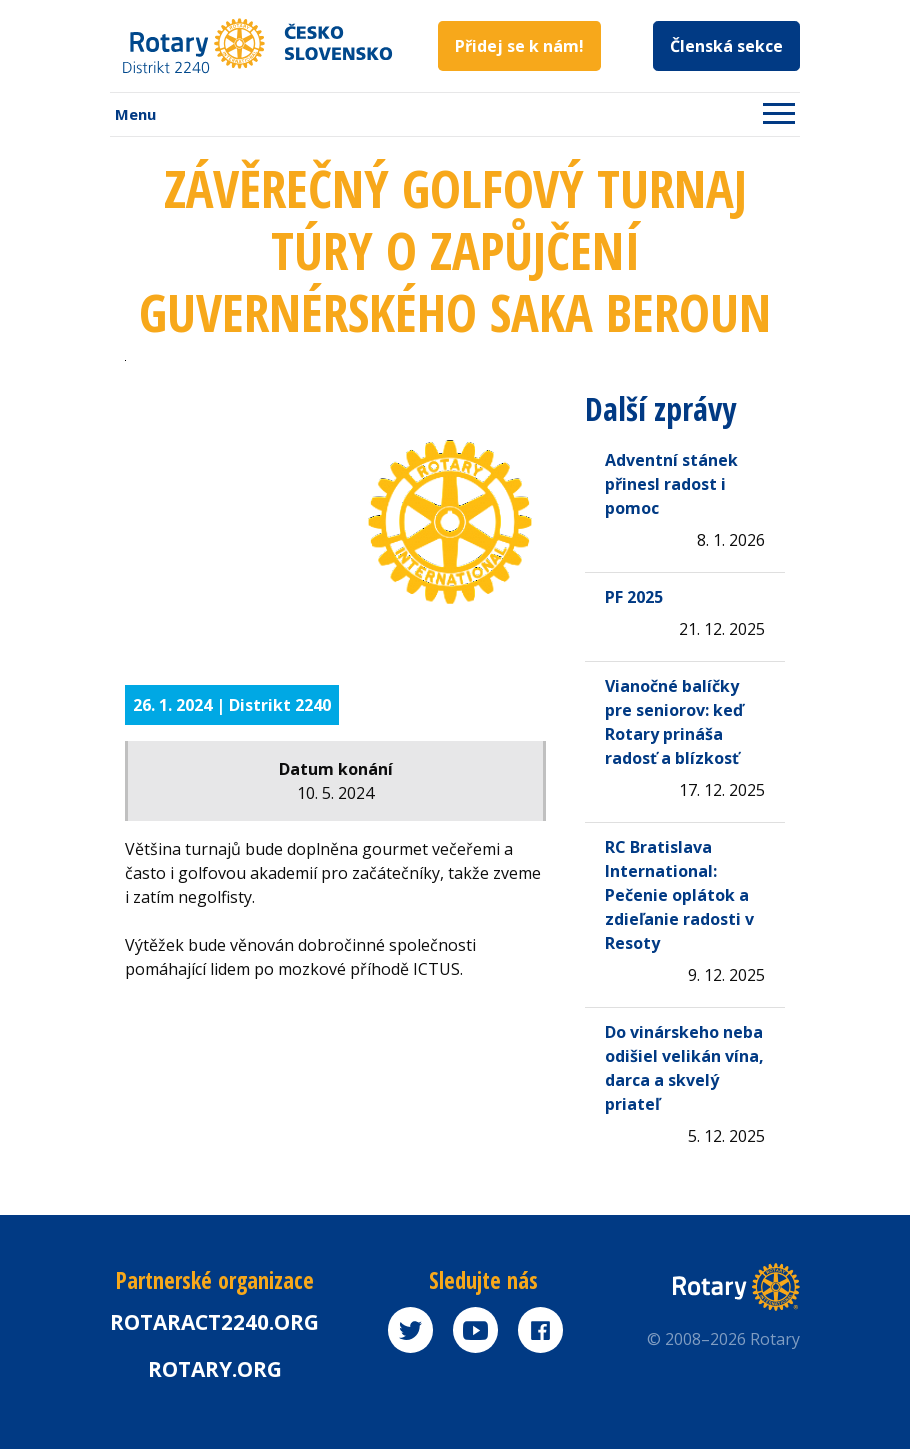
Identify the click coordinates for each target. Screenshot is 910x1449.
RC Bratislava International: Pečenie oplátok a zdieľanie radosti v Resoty (679, 895)
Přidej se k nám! (519, 46)
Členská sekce (726, 46)
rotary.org (215, 1369)
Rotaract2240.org (214, 1322)
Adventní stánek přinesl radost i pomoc (671, 484)
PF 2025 (634, 597)
